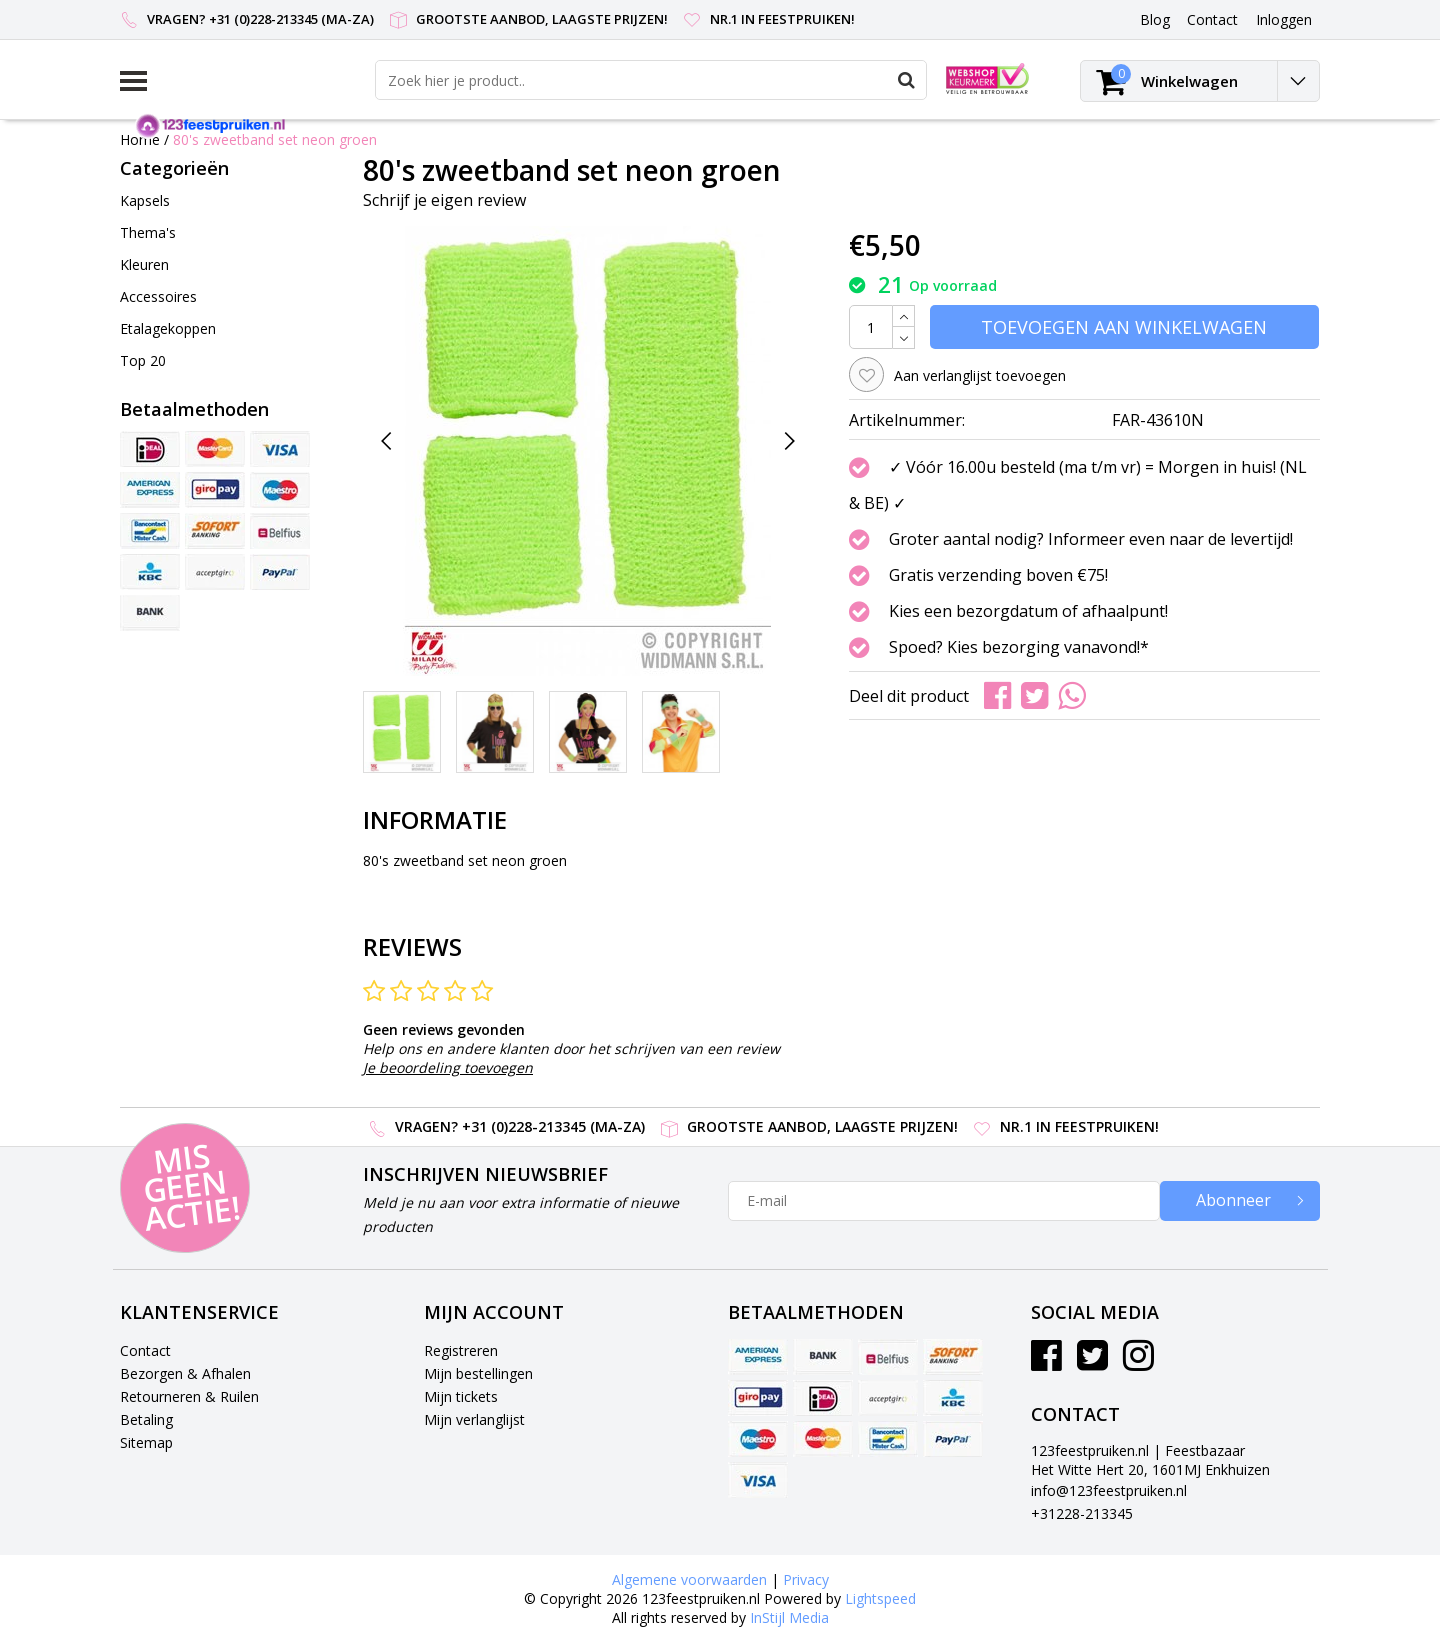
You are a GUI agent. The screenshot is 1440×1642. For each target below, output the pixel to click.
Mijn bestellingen (478, 1373)
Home (140, 139)
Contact (145, 1350)
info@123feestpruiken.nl (1109, 1490)
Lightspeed (880, 1598)
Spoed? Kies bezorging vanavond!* (1019, 647)
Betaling (146, 1419)
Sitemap (146, 1442)
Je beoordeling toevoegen (448, 1067)
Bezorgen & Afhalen (185, 1373)
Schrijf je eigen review (444, 200)
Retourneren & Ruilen (189, 1396)
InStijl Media (789, 1617)
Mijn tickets (461, 1396)
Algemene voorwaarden (689, 1579)
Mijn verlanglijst (474, 1419)
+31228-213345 (1082, 1513)
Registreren (461, 1350)
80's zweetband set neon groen (275, 139)
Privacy (806, 1579)
